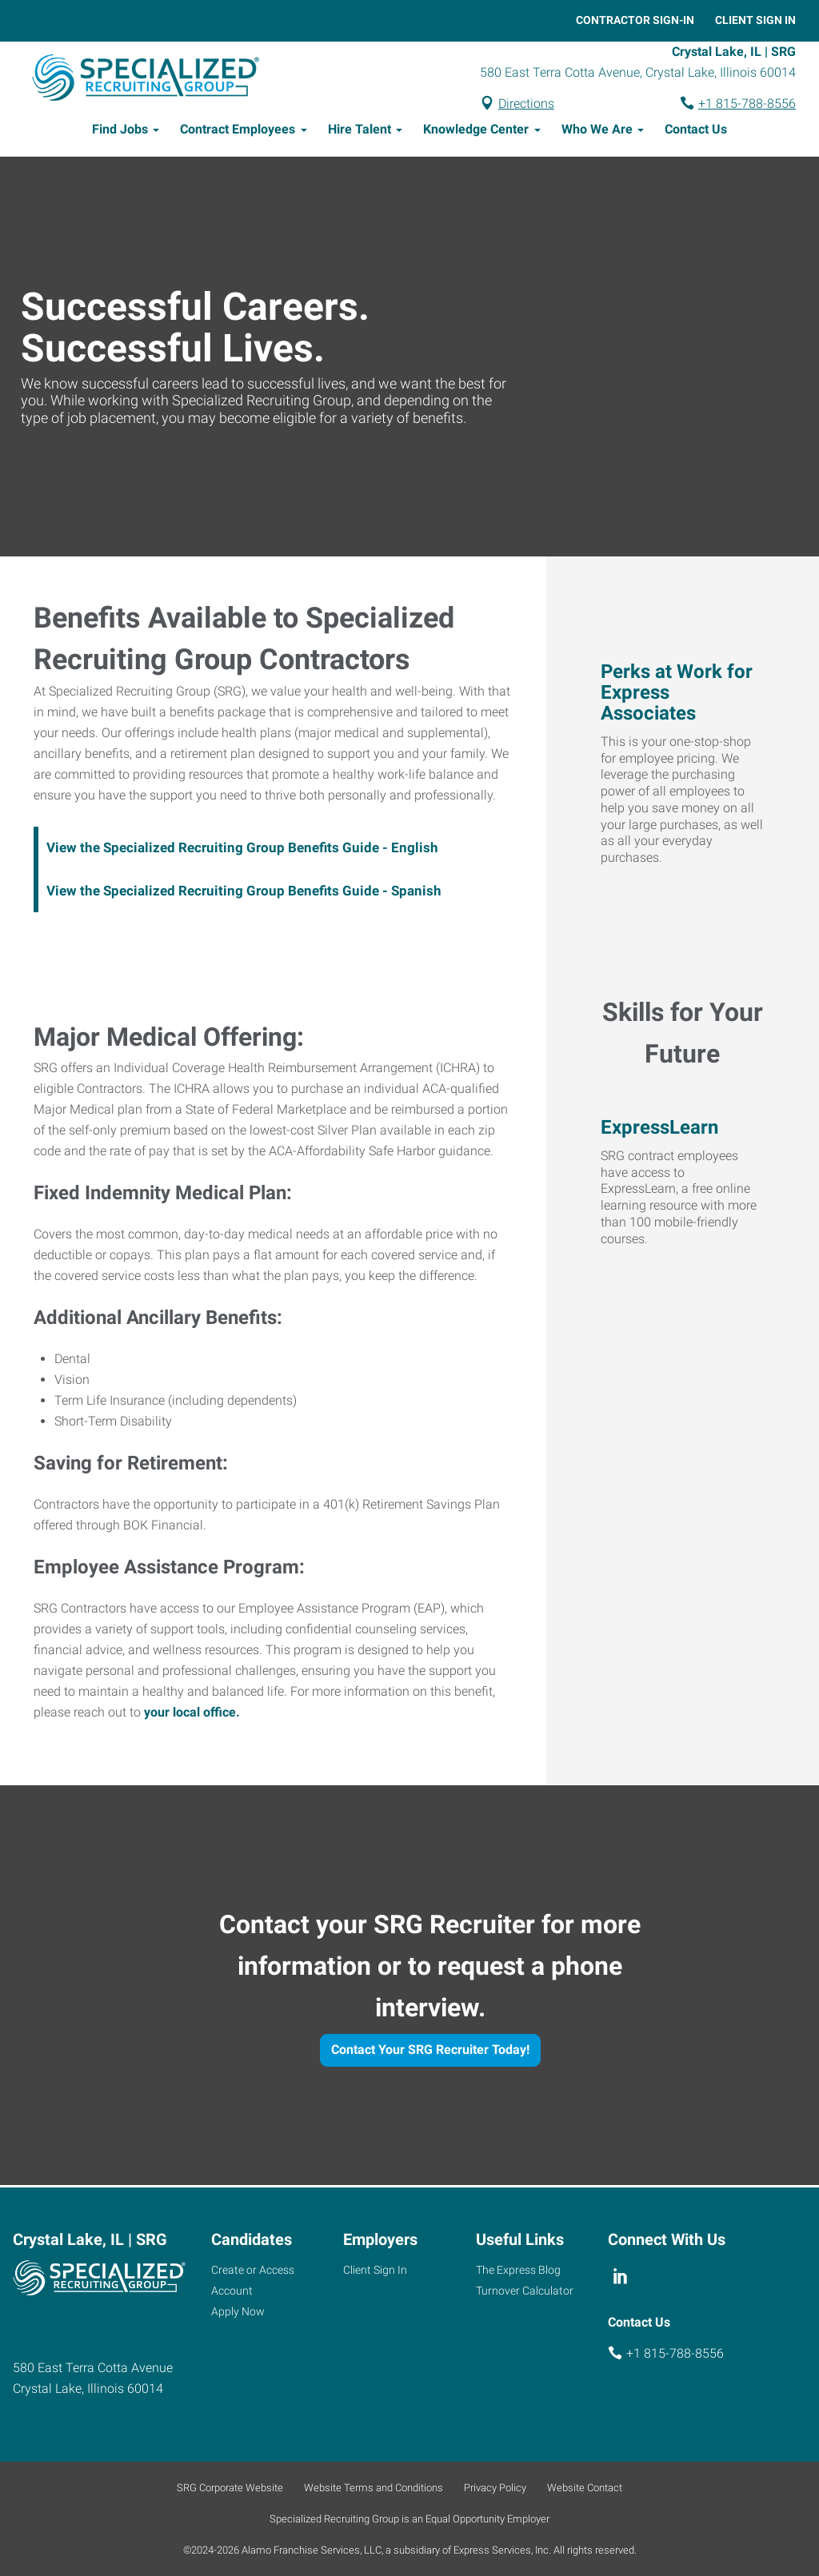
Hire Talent (359, 131)
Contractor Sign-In (635, 20)
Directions (526, 104)
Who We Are (597, 131)
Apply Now (238, 2311)
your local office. (192, 1714)
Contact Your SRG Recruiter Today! (430, 2052)
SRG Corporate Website (230, 2488)
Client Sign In (755, 20)
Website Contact (584, 2488)
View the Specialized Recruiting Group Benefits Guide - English (242, 850)
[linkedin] (621, 2275)
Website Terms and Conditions (373, 2488)
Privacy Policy (495, 2488)
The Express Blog (518, 2269)
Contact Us (696, 131)
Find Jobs (120, 131)
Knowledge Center (476, 131)
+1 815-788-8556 (747, 104)
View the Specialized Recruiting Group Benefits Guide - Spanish (243, 893)
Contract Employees (237, 131)
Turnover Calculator (524, 2290)
